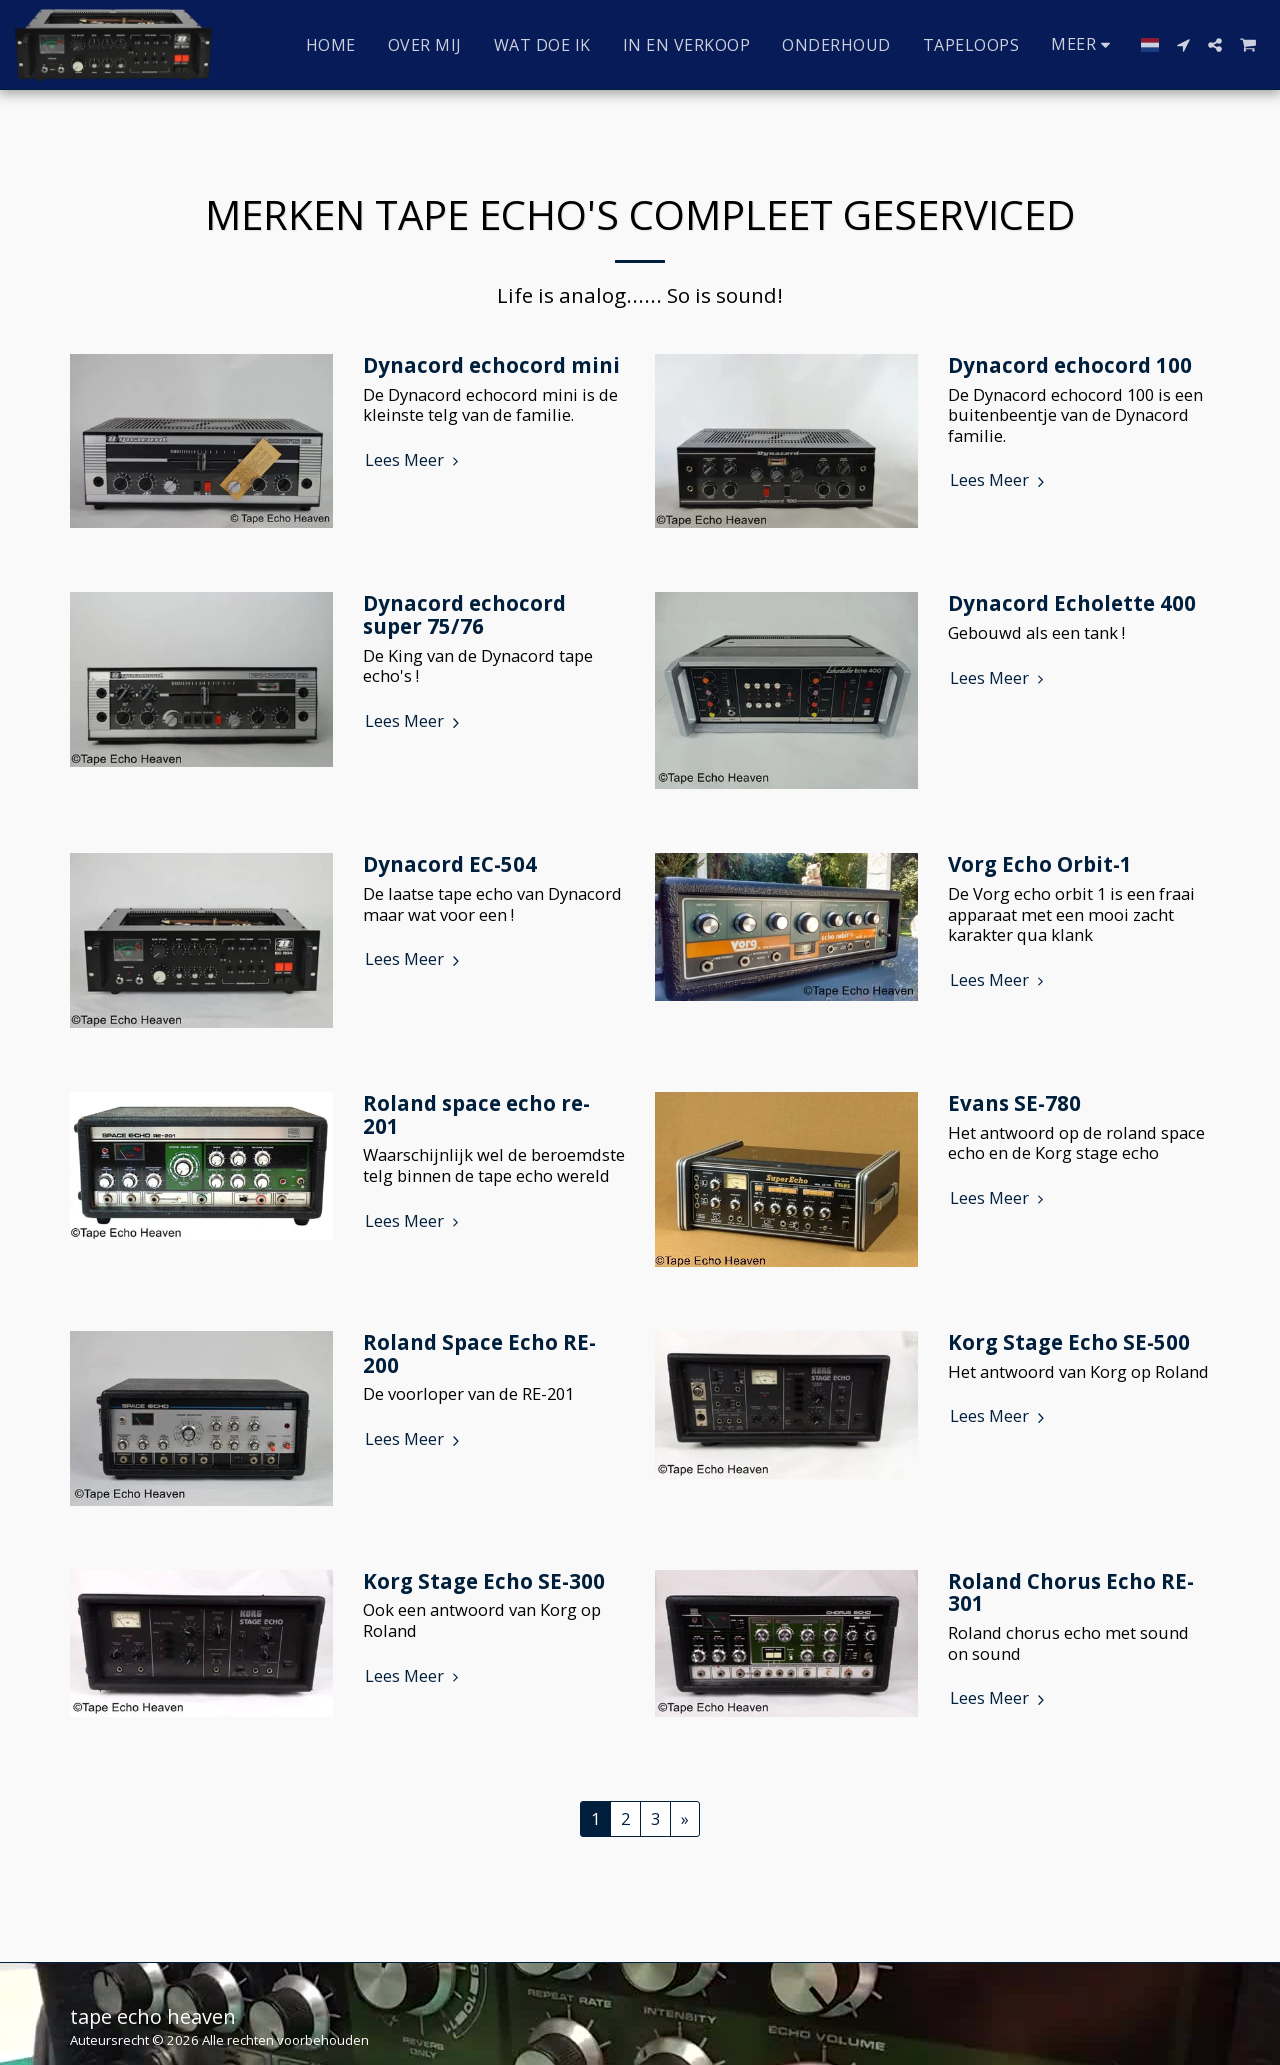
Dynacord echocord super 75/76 (464, 614)
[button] (1183, 45)
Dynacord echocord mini (491, 365)
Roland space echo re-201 (476, 1114)
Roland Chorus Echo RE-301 (1071, 1592)
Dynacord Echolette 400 (1072, 603)
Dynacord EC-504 (450, 864)
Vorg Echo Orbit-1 (1040, 864)
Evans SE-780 (1014, 1103)
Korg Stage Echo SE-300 (484, 1581)
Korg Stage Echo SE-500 (1069, 1342)
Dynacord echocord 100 (1070, 365)
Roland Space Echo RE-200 (479, 1353)
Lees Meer (415, 460)
